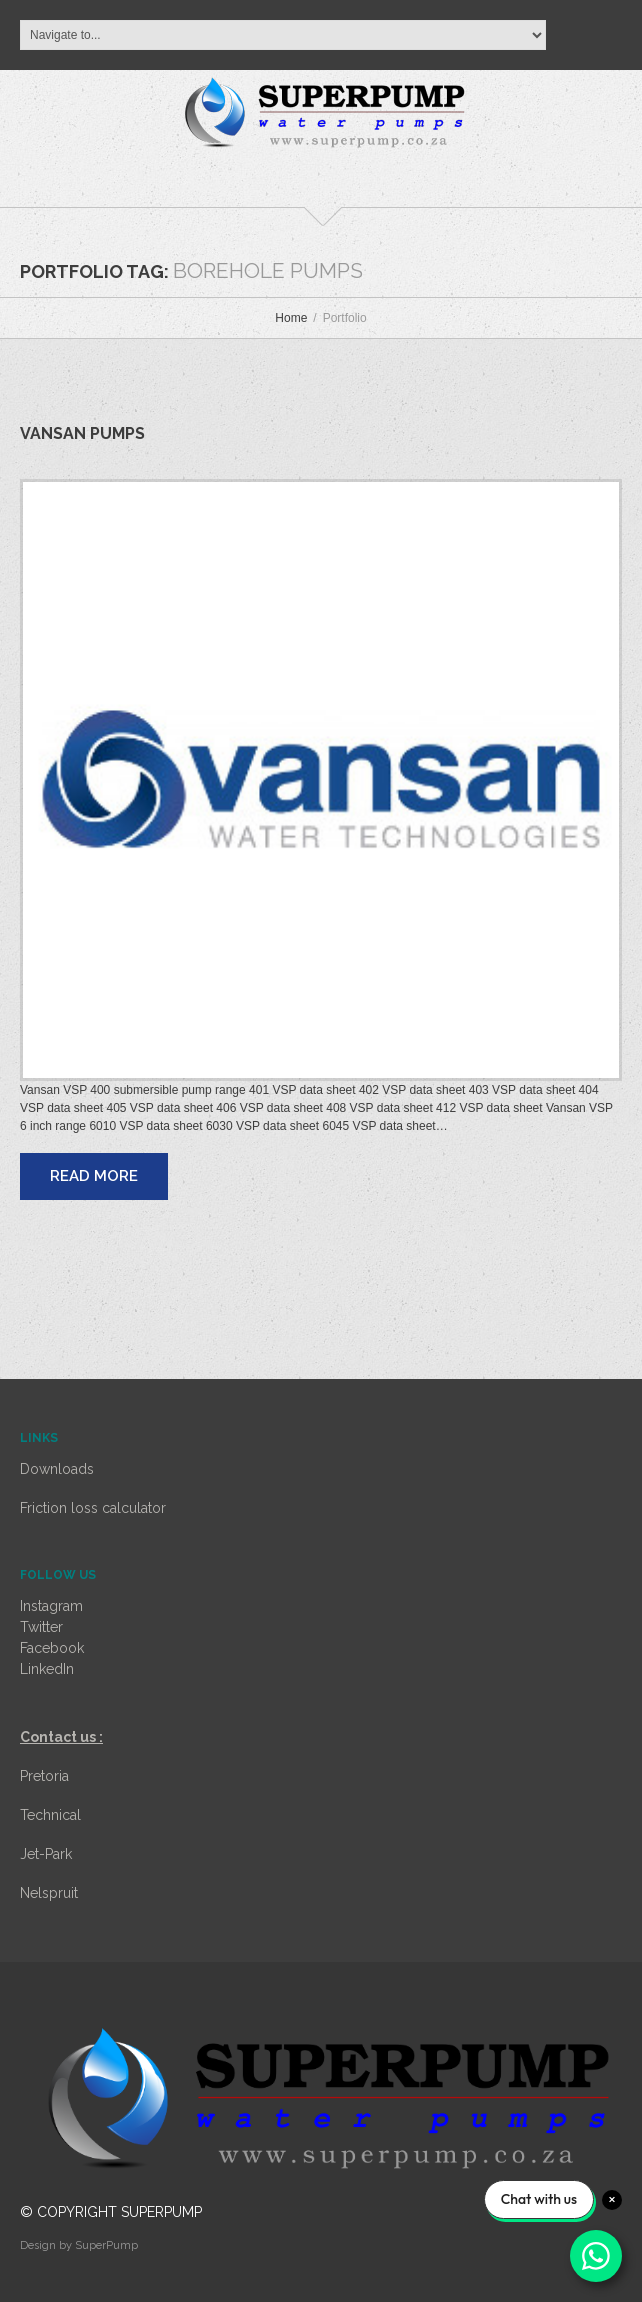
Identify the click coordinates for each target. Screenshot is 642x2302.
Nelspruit (49, 1893)
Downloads (57, 1469)
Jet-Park (46, 1854)
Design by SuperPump (79, 2245)
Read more (94, 1176)
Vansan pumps (82, 433)
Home (291, 318)
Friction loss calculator (93, 1508)
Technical (50, 1815)
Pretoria (44, 1776)
